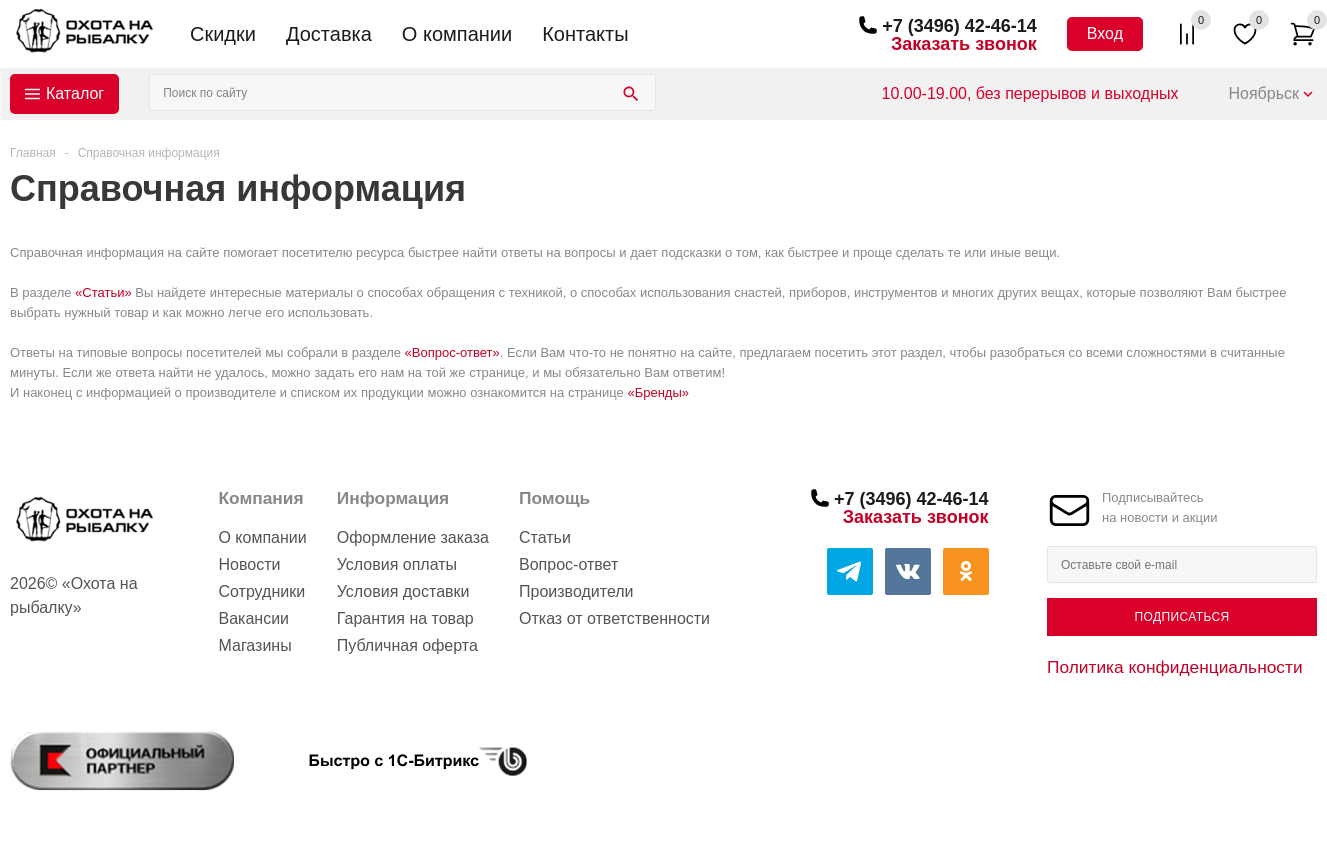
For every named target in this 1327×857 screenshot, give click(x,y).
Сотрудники (261, 591)
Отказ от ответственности (614, 618)
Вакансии (253, 618)
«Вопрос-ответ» (452, 352)
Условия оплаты (397, 564)
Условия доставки (403, 591)
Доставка (329, 34)
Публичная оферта (407, 645)
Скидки (223, 34)
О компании (457, 34)
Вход (1105, 33)
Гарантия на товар (405, 618)
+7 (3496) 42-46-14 (959, 26)
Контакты (585, 34)
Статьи (545, 537)
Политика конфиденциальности (1175, 667)
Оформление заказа (413, 537)
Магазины (254, 645)
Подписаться (1181, 617)
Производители (576, 591)
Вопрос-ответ (568, 564)
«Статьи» (103, 292)
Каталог (75, 93)
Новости (249, 564)
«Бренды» (658, 392)
